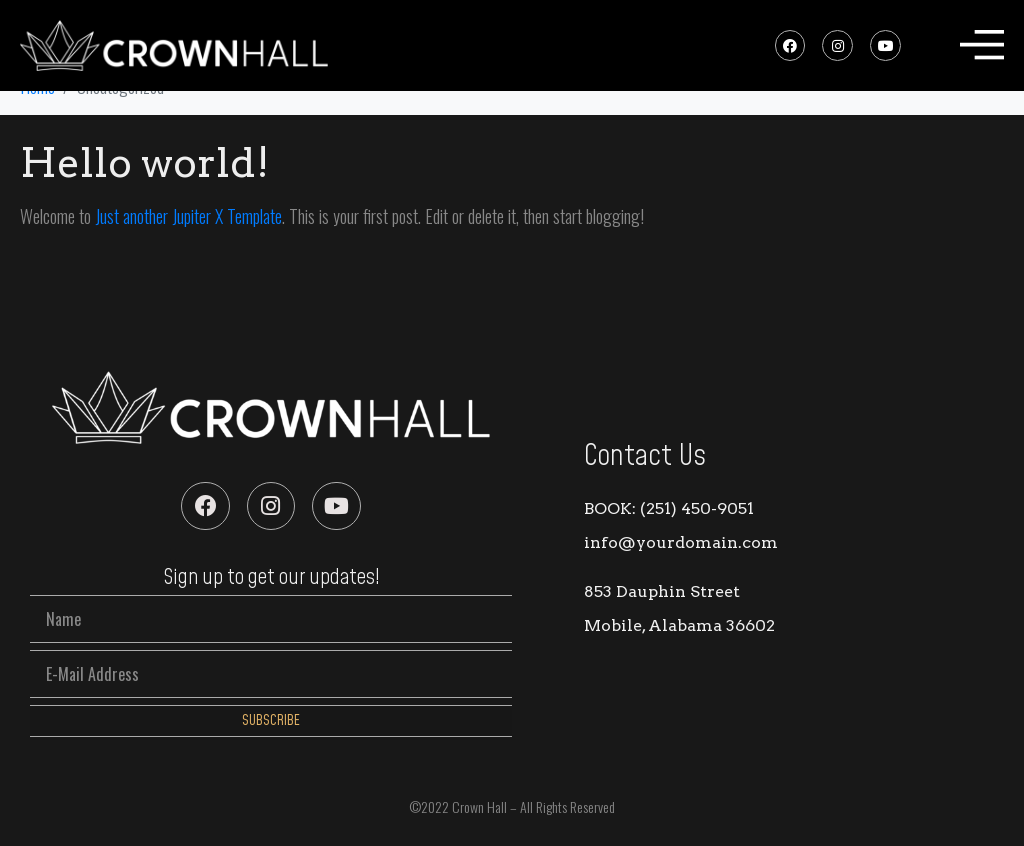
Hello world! (144, 163)
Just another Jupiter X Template (188, 216)
